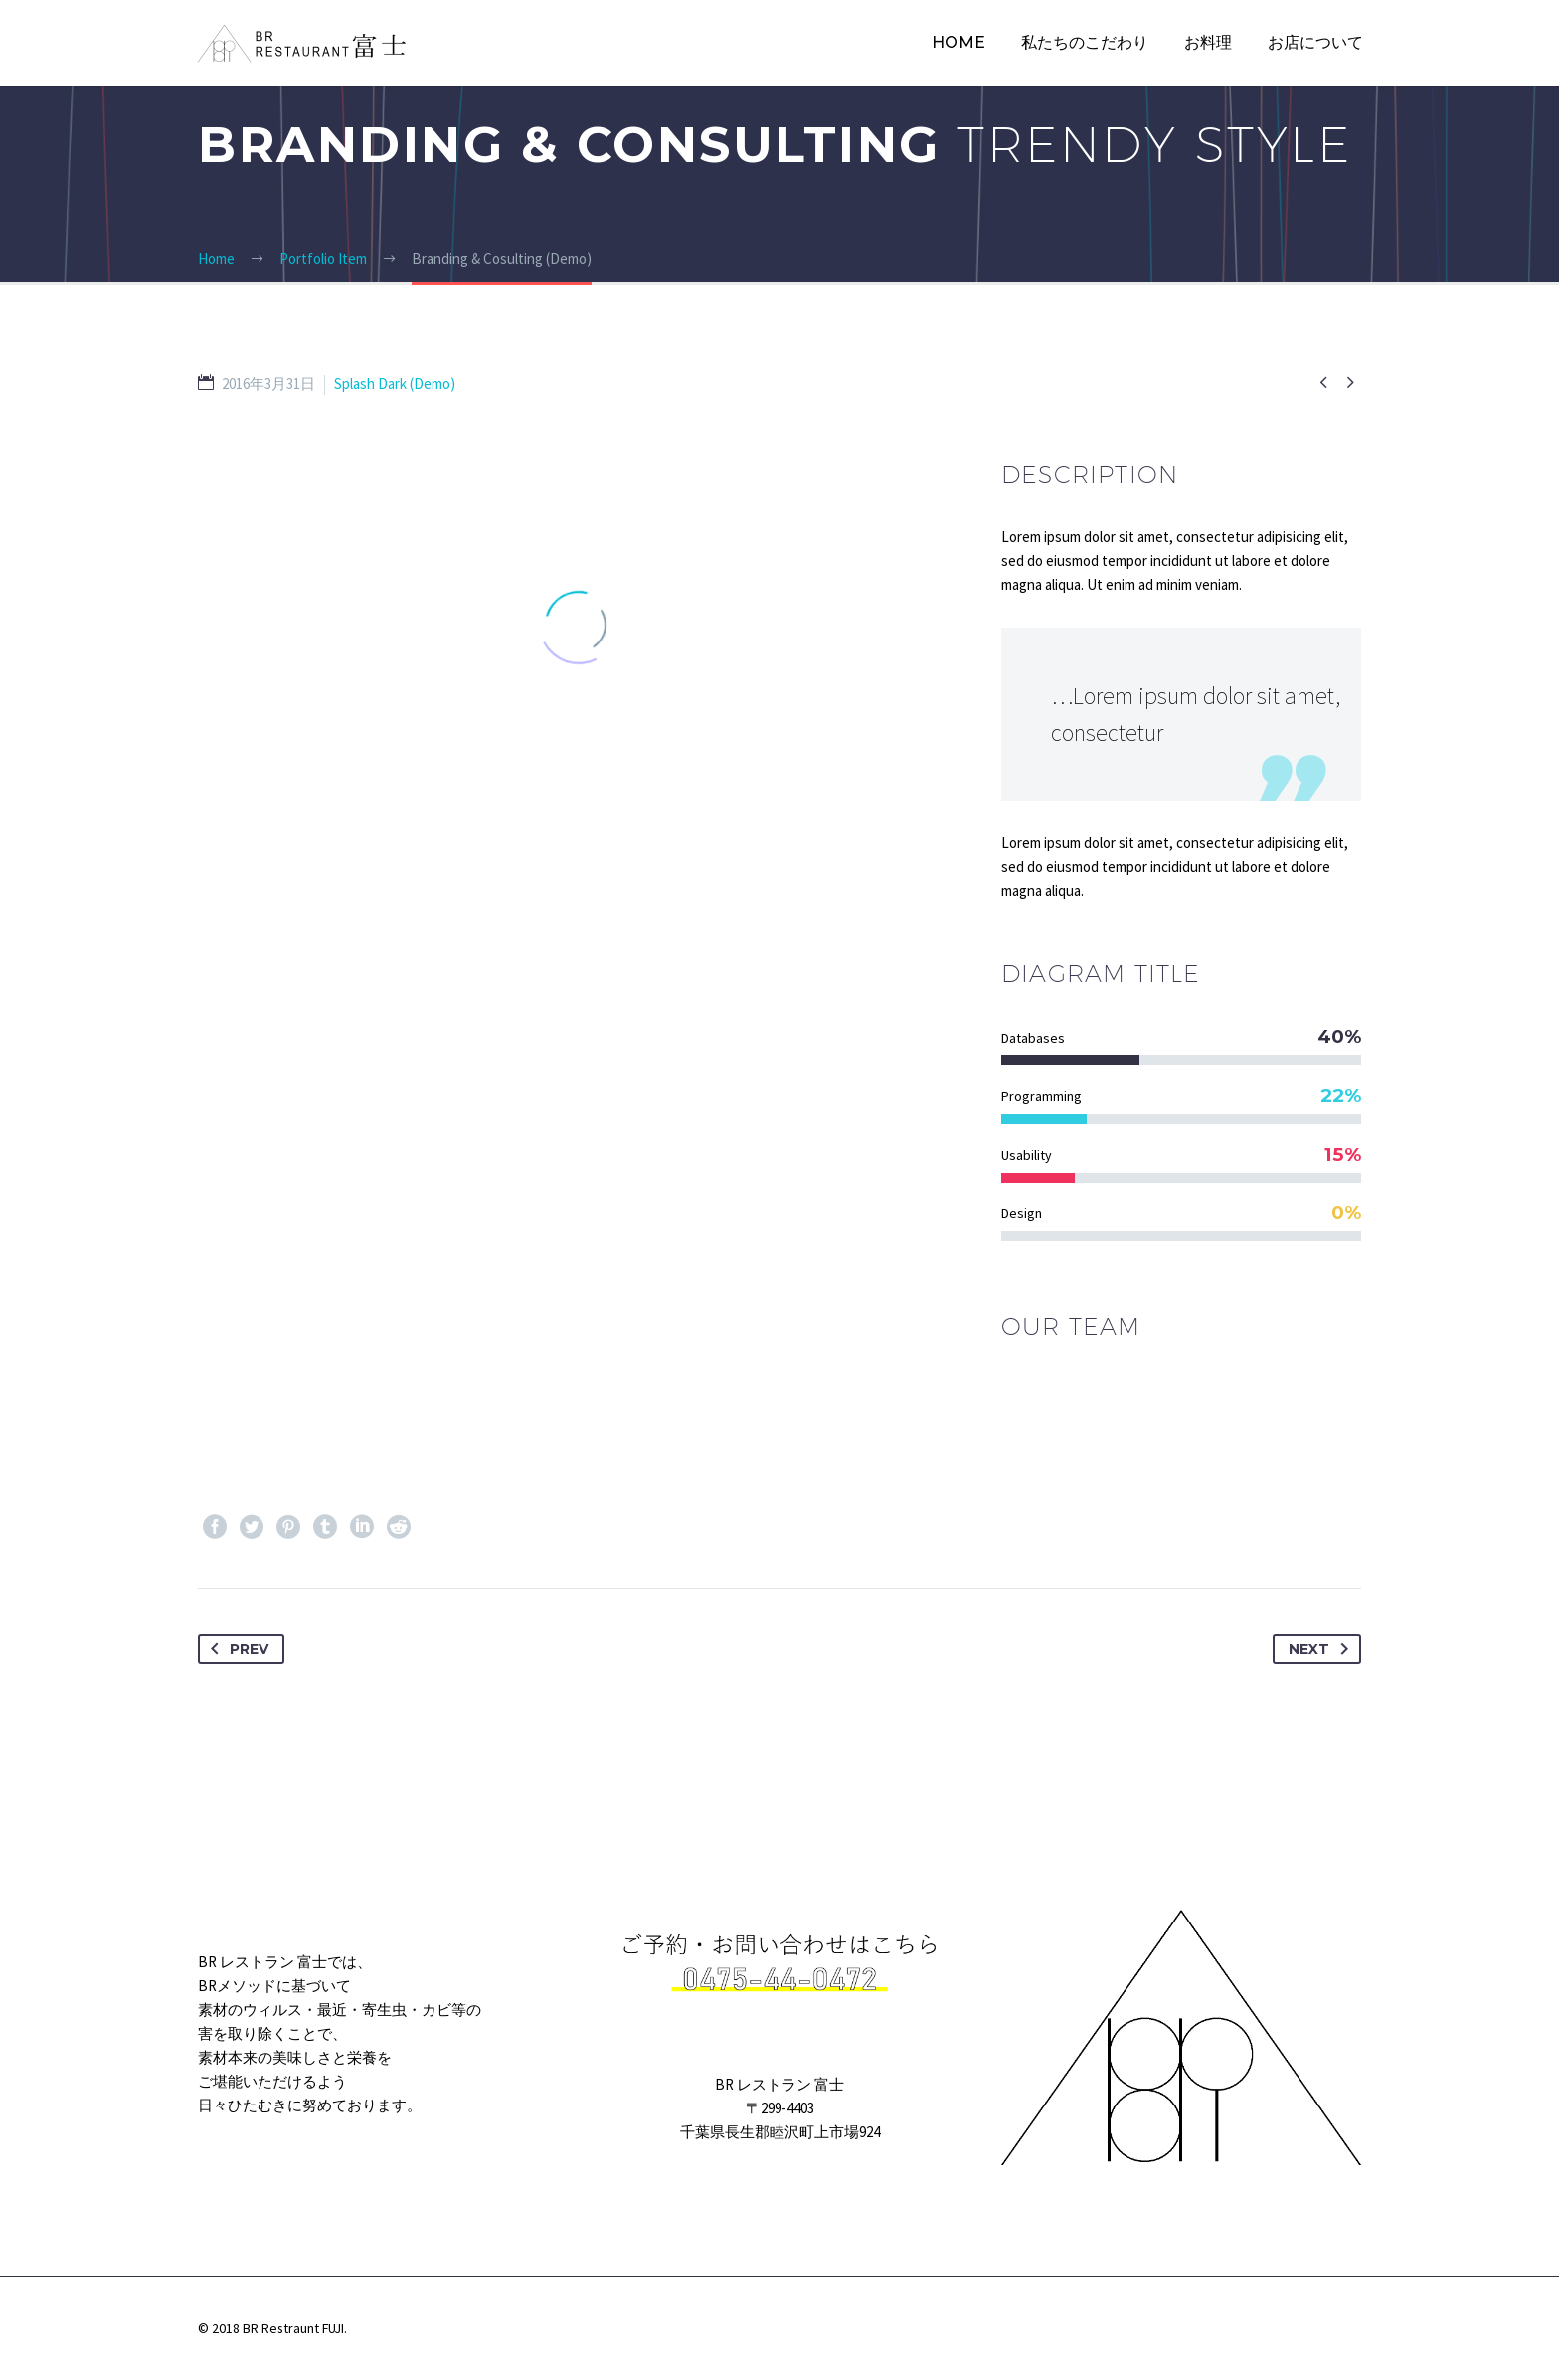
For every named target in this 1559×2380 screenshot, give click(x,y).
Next (1322, 1649)
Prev (235, 1649)
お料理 (1208, 42)
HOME (958, 42)
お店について (1315, 42)
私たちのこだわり (1084, 42)
